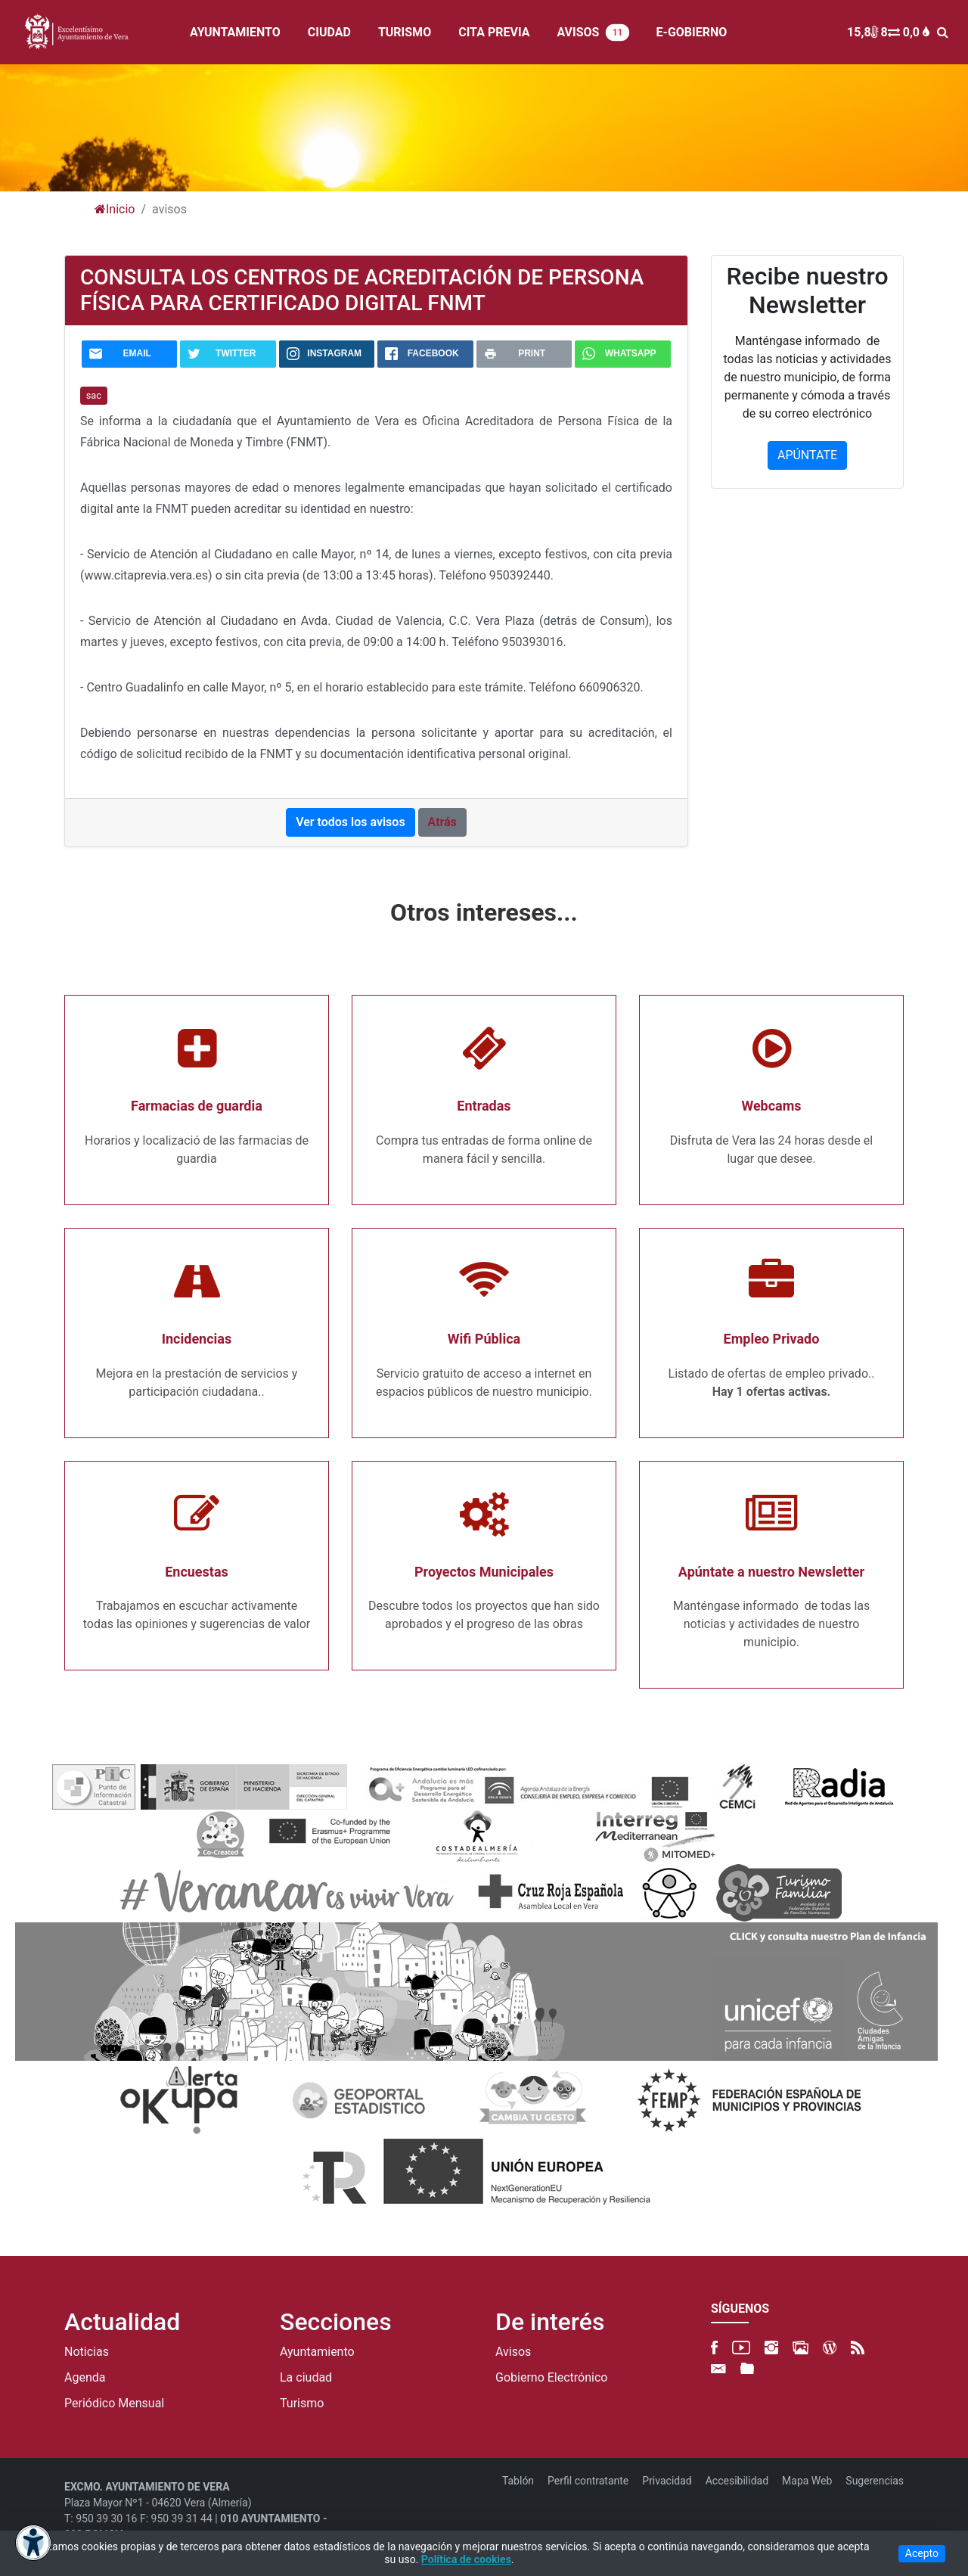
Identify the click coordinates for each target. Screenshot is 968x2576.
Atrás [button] (442, 822)
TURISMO (404, 32)
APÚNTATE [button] (807, 455)
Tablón (518, 2481)
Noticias (86, 2352)
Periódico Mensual (114, 2403)
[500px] (800, 2347)
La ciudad (306, 2378)
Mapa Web (807, 2481)
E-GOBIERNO (692, 32)
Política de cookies (466, 2559)
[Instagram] (771, 2347)
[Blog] (829, 2347)
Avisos (513, 2352)
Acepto (922, 2553)
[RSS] (857, 2347)
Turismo (302, 2403)
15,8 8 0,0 (888, 32)
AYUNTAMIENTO (235, 32)
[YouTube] (741, 2347)
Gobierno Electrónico (551, 2378)
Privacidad (666, 2481)
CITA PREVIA (493, 32)
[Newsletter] (718, 2369)
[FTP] (747, 2369)
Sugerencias (874, 2481)
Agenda (84, 2378)
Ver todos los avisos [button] (350, 822)
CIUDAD (329, 32)
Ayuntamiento (317, 2352)
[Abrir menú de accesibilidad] (33, 2543)
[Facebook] (714, 2347)
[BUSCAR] (946, 32)
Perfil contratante (588, 2481)
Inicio (115, 209)
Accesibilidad (737, 2481)
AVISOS (592, 32)
